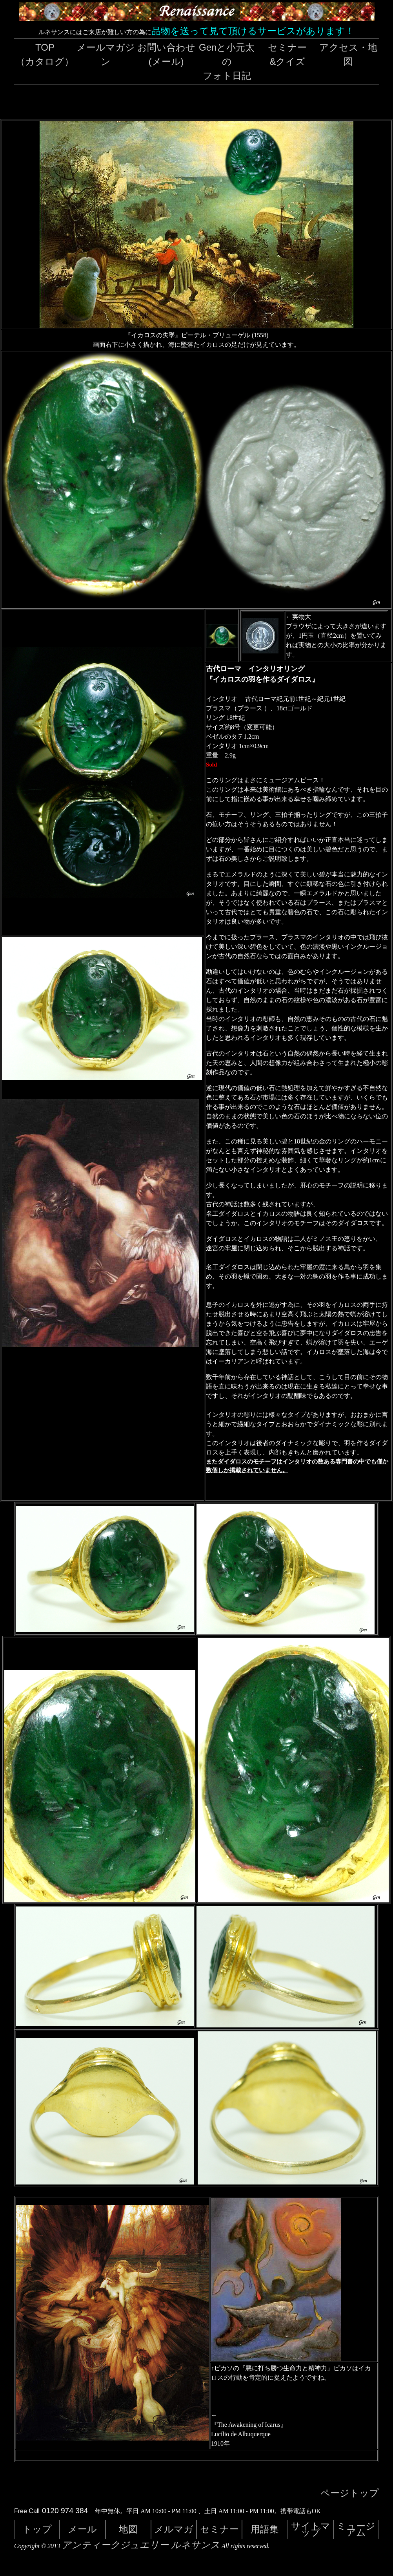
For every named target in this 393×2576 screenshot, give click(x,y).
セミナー (219, 2529)
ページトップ (349, 2493)
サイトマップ (310, 2529)
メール (82, 2529)
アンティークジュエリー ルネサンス (141, 2545)
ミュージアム (356, 2529)
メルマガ (173, 2529)
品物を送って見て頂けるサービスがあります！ (253, 31)
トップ (37, 2529)
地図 (128, 2529)
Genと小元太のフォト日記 (227, 61)
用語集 (265, 2529)
